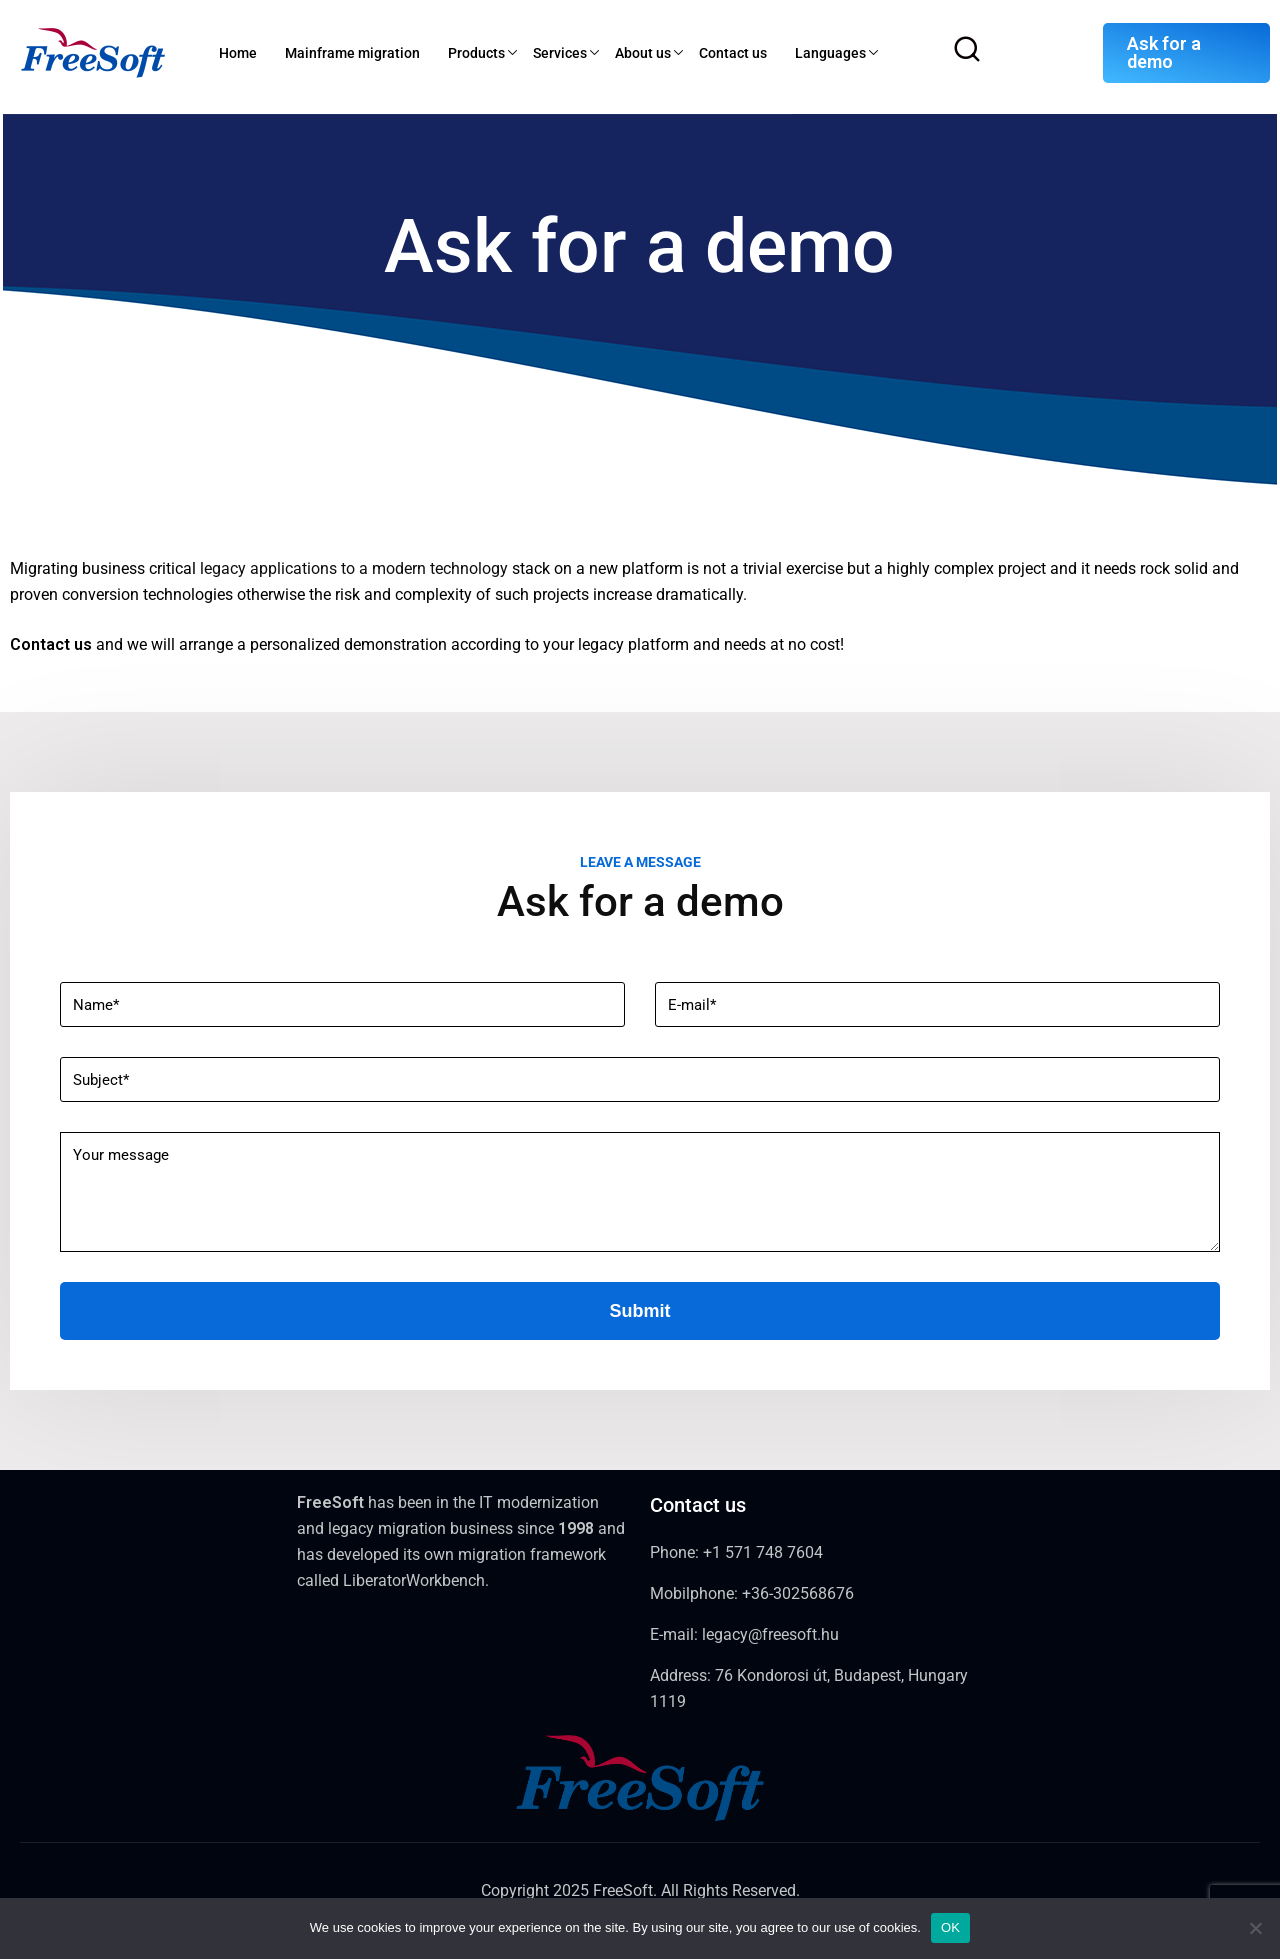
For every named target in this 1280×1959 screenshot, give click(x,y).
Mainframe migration (352, 53)
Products (476, 53)
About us (643, 53)
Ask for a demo (1164, 52)
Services (560, 53)
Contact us (733, 53)
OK (950, 1927)
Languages (830, 53)
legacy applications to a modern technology (354, 568)
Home (238, 53)
